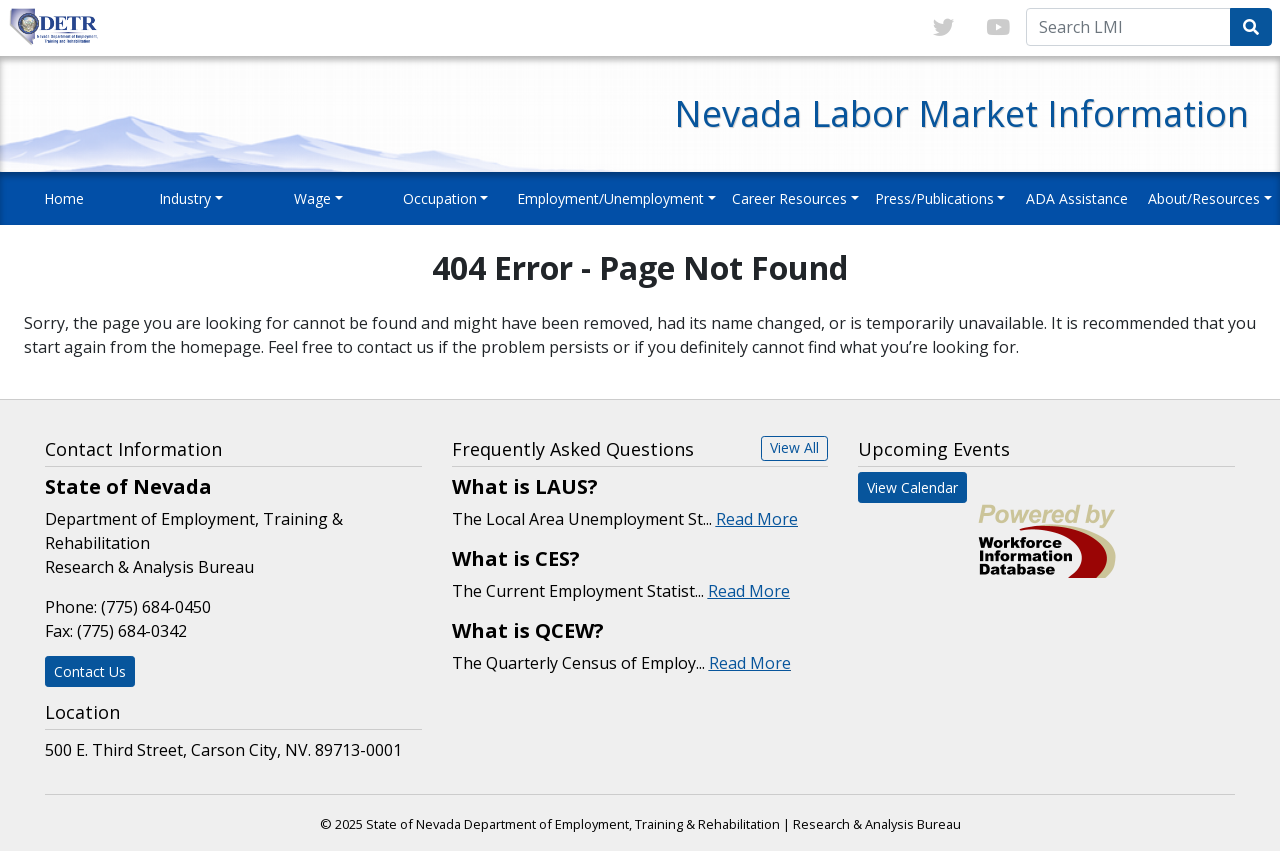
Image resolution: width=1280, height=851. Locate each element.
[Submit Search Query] (1251, 27)
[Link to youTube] (998, 28)
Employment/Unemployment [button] (610, 198)
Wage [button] (312, 198)
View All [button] (794, 447)
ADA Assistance (1077, 198)
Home (64, 198)
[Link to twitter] (943, 28)
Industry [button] (185, 198)
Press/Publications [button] (934, 198)
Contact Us (90, 671)
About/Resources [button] (1204, 198)
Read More (757, 519)
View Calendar (912, 487)
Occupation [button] (440, 198)
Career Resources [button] (789, 198)
